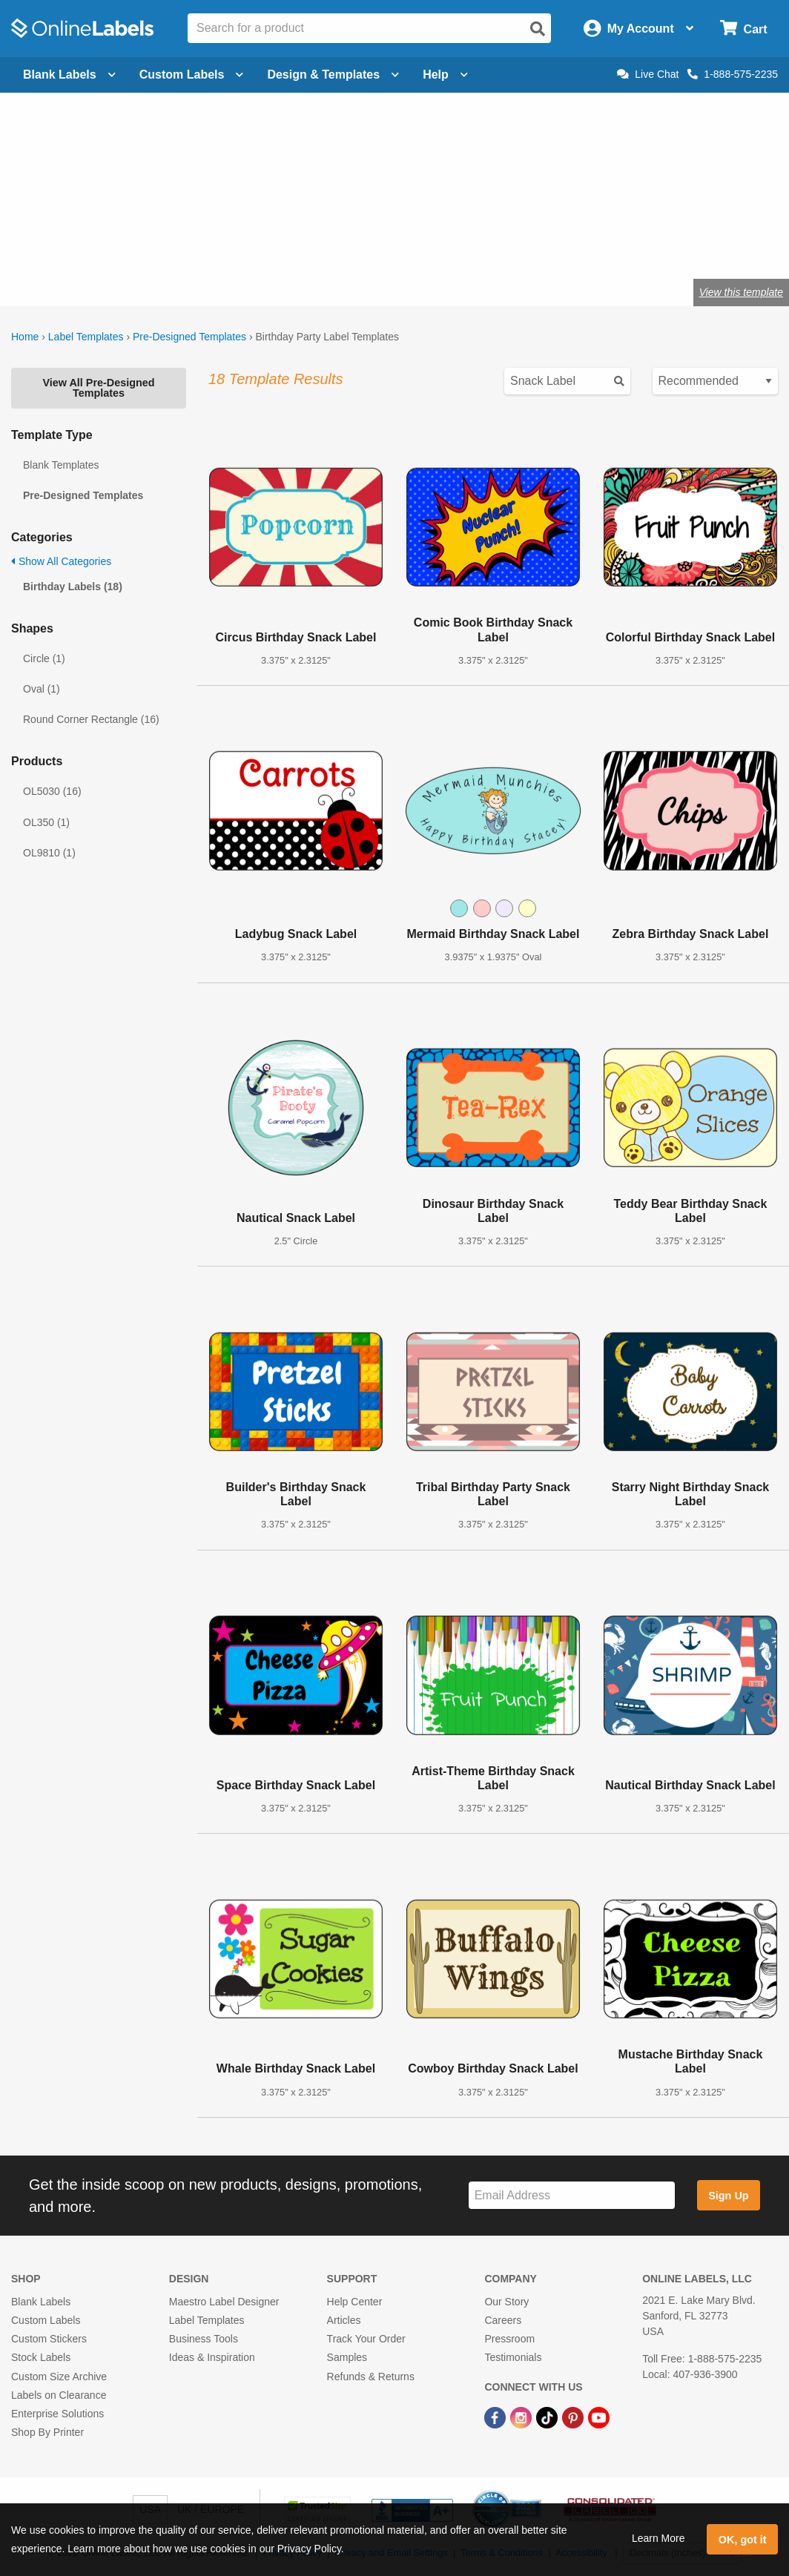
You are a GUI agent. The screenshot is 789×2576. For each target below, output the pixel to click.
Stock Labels (40, 2357)
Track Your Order (366, 2339)
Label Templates (86, 337)
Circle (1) (44, 658)
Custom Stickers (49, 2339)
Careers (502, 2320)
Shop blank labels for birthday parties (179, 243)
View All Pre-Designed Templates (98, 388)
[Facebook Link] (496, 2417)
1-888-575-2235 (732, 74)
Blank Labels (40, 2302)
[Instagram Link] (522, 2417)
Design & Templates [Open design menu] (333, 74)
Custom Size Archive (59, 2376)
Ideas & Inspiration (212, 2357)
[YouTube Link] (599, 2417)
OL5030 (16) (52, 791)
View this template (741, 292)
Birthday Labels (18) (72, 586)
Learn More (658, 2538)
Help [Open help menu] (445, 74)
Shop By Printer (47, 2432)
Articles (344, 2320)
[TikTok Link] (548, 2417)
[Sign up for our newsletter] (572, 2195)
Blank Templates (61, 465)
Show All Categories (61, 561)
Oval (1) (41, 689)
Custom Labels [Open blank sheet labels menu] (191, 74)
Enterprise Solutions (57, 2414)
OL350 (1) (46, 822)
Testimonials (512, 2357)
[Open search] (537, 29)
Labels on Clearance (58, 2395)
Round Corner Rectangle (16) (91, 719)
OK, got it (743, 2540)
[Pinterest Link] (574, 2417)
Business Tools (203, 2339)
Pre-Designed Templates (189, 337)
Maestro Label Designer (224, 2302)
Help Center (355, 2302)
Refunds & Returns (371, 2376)
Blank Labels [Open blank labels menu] (69, 74)
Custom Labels (45, 2320)
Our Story (506, 2302)
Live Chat (648, 74)
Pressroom (509, 2339)
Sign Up (728, 2196)
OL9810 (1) (49, 853)
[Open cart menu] (743, 28)
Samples (347, 2357)
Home (25, 337)
